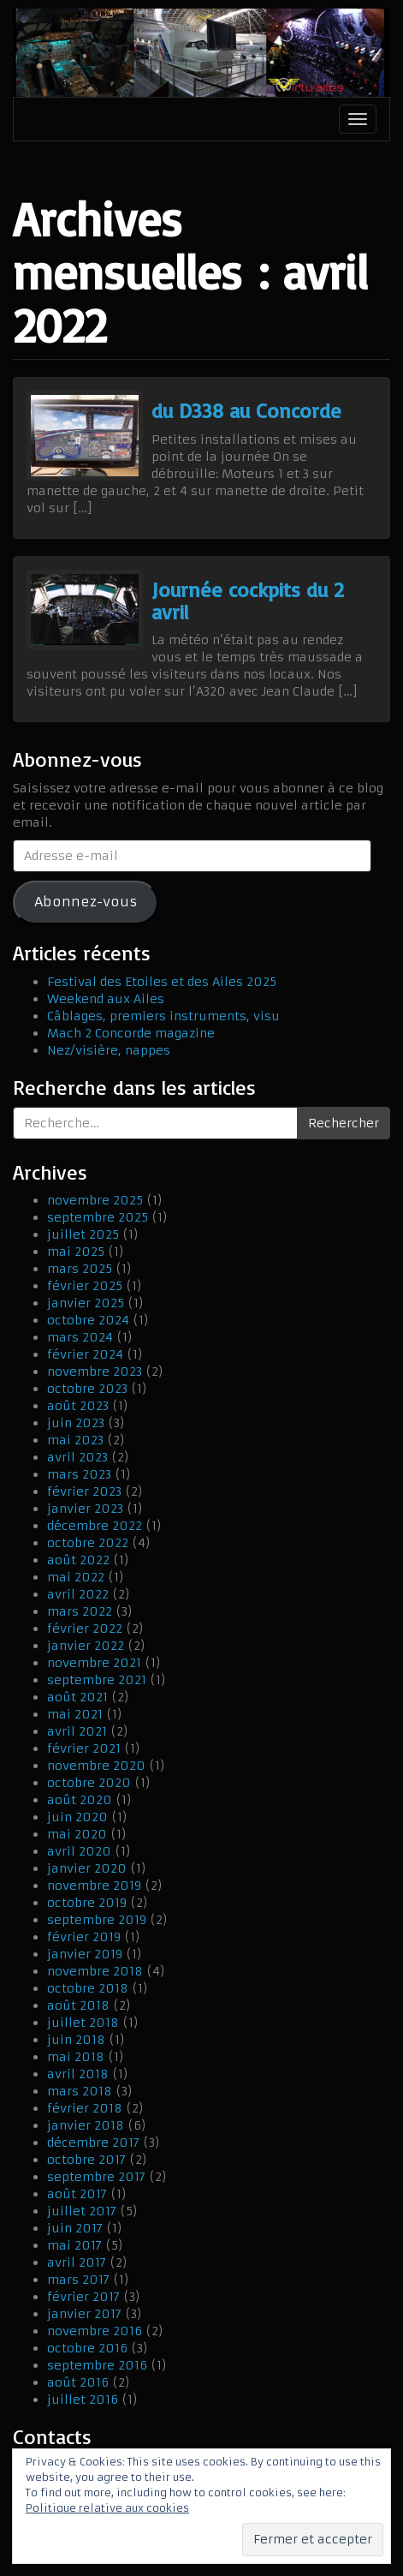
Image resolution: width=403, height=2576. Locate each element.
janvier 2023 (85, 1508)
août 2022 (78, 1560)
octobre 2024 (88, 1320)
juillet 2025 (83, 1234)
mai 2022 (75, 1577)
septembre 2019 (96, 1920)
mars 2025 (79, 1268)
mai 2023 (75, 1440)
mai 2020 (77, 1834)
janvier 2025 (85, 1303)
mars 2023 (79, 1474)
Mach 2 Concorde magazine (131, 1033)
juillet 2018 (83, 2022)
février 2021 (84, 1748)
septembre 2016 (97, 2365)
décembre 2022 (94, 1525)
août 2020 (79, 1800)
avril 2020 (79, 1851)
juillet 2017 (81, 2211)
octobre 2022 (87, 1543)
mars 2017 (78, 2279)
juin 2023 (75, 1423)
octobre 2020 (89, 1782)
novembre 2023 (94, 1371)
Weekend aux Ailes (105, 999)
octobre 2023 (87, 1388)
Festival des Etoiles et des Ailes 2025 (161, 981)
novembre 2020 (96, 1765)
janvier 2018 (85, 2125)
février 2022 (84, 1628)
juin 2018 (76, 2039)
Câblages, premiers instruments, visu (163, 1016)
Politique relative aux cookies (107, 2507)
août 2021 (77, 1697)
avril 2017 (76, 2262)
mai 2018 (75, 2057)
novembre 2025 (95, 1200)
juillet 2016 (82, 2399)
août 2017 (77, 2194)
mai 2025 (75, 1251)
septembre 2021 (96, 1680)
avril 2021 (77, 1731)
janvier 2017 (84, 2314)
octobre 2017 (86, 2159)
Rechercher (343, 1123)
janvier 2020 (87, 1868)
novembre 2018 (95, 1971)
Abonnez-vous (85, 902)
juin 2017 (75, 2228)
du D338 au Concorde (246, 410)
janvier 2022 (85, 1645)
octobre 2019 (87, 1902)
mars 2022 (79, 1611)
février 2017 (83, 2296)
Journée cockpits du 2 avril (247, 601)
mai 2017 (74, 2245)
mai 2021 (75, 1714)
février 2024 (85, 1354)
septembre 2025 (97, 1217)
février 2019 (84, 1937)
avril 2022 (78, 1594)
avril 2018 (78, 2074)
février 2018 (84, 2108)
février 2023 (84, 1491)
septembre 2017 (96, 2177)
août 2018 (78, 2005)
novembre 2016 (94, 2331)
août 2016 (78, 2382)
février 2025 (84, 1286)
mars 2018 (79, 2091)
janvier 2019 (84, 1954)
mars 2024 (80, 1337)
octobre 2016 (87, 2348)
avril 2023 (77, 1457)
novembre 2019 (94, 1885)
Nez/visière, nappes (108, 1050)
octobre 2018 (87, 1988)
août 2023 (78, 1406)
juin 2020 (77, 1817)
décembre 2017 (93, 2142)
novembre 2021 (94, 1663)
